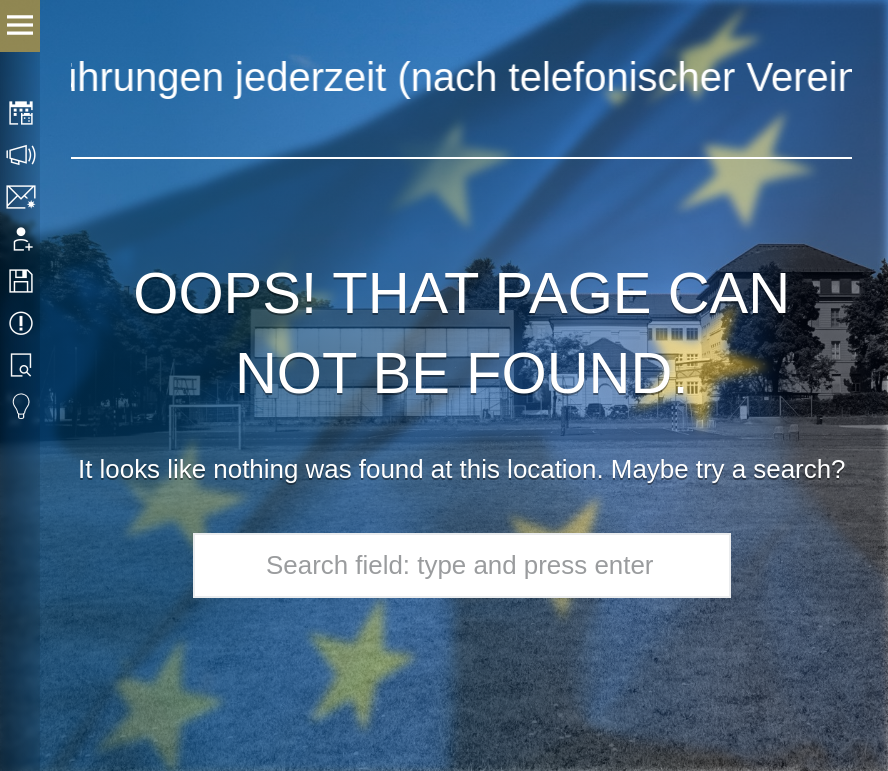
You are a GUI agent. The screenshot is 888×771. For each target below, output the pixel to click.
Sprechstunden (22, 155)
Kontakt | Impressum (22, 197)
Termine (22, 323)
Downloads (22, 281)
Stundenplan (22, 113)
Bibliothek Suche (22, 365)
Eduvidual (22, 407)
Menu (20, 26)
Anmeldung (22, 239)
